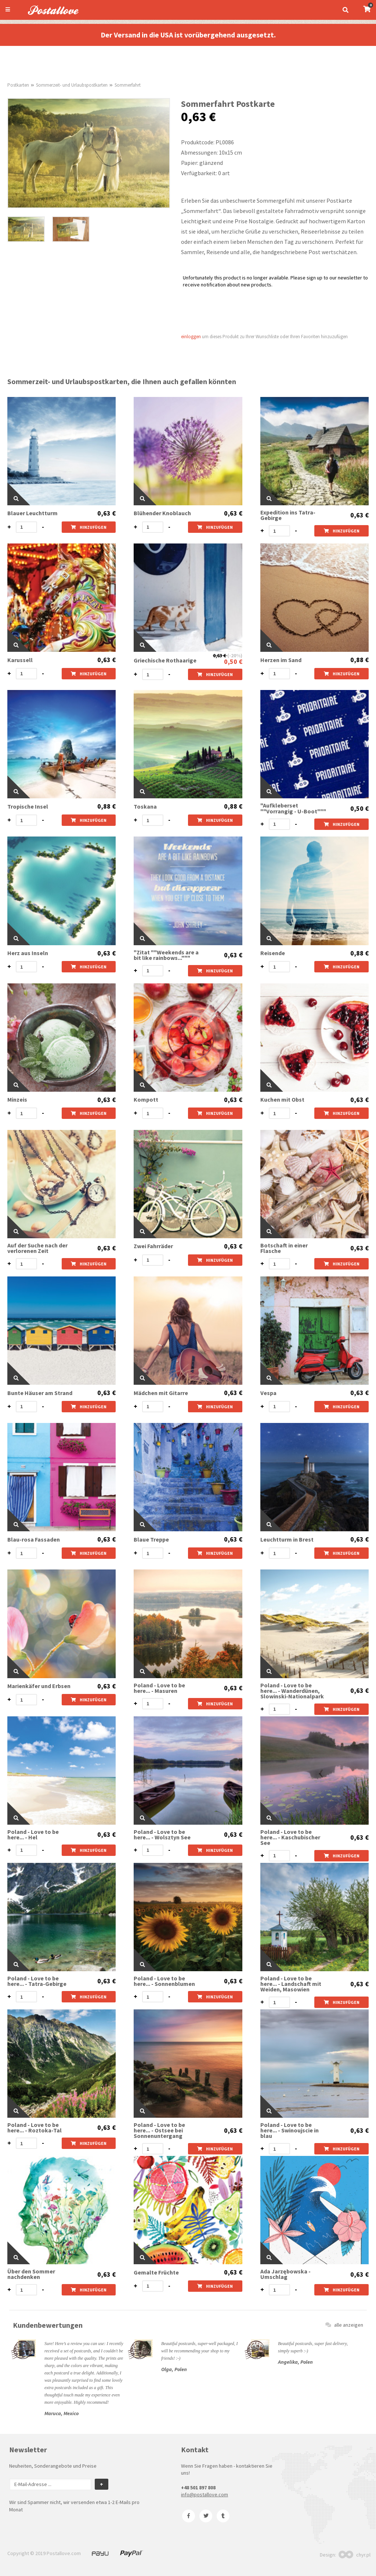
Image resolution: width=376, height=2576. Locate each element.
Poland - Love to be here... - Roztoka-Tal (34, 2127)
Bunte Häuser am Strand (39, 1393)
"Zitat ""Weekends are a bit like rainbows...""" (166, 955)
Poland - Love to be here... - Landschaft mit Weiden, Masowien (290, 1984)
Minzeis (17, 1099)
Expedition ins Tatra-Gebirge (287, 515)
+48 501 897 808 (198, 2487)
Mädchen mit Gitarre (161, 1393)
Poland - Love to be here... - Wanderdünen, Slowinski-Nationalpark (292, 1691)
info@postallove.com (204, 2494)
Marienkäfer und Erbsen (38, 1686)
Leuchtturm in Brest (287, 1539)
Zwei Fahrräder (153, 1246)
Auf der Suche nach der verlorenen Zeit (37, 1248)
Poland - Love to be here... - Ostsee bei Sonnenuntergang (159, 2130)
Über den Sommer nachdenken (31, 2274)
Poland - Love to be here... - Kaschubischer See (290, 1837)
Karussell (20, 660)
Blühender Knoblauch (162, 513)
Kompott (146, 1099)
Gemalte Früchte (156, 2272)
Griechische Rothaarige (165, 660)
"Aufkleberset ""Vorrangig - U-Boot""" (293, 808)
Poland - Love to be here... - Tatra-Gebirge (36, 1981)
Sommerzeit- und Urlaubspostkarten (72, 85)
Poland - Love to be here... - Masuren (159, 1688)
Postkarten (18, 85)
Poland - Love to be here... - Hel (33, 1834)
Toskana (145, 806)
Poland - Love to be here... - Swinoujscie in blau (289, 2130)
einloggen (191, 336)
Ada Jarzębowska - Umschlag (285, 2274)
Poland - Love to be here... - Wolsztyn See (162, 1834)
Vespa (268, 1393)
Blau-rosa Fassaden (33, 1539)
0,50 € (233, 661)
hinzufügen (88, 527)
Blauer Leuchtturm (32, 513)
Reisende (272, 953)
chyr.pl (354, 2554)
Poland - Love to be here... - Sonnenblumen (164, 1981)
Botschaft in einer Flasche (284, 1248)
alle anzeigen (344, 2325)
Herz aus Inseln (27, 953)
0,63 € (106, 513)
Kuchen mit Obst (282, 1099)
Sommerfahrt (128, 85)
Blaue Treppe (151, 1539)
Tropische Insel (27, 806)
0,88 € (359, 660)
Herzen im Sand (280, 660)
